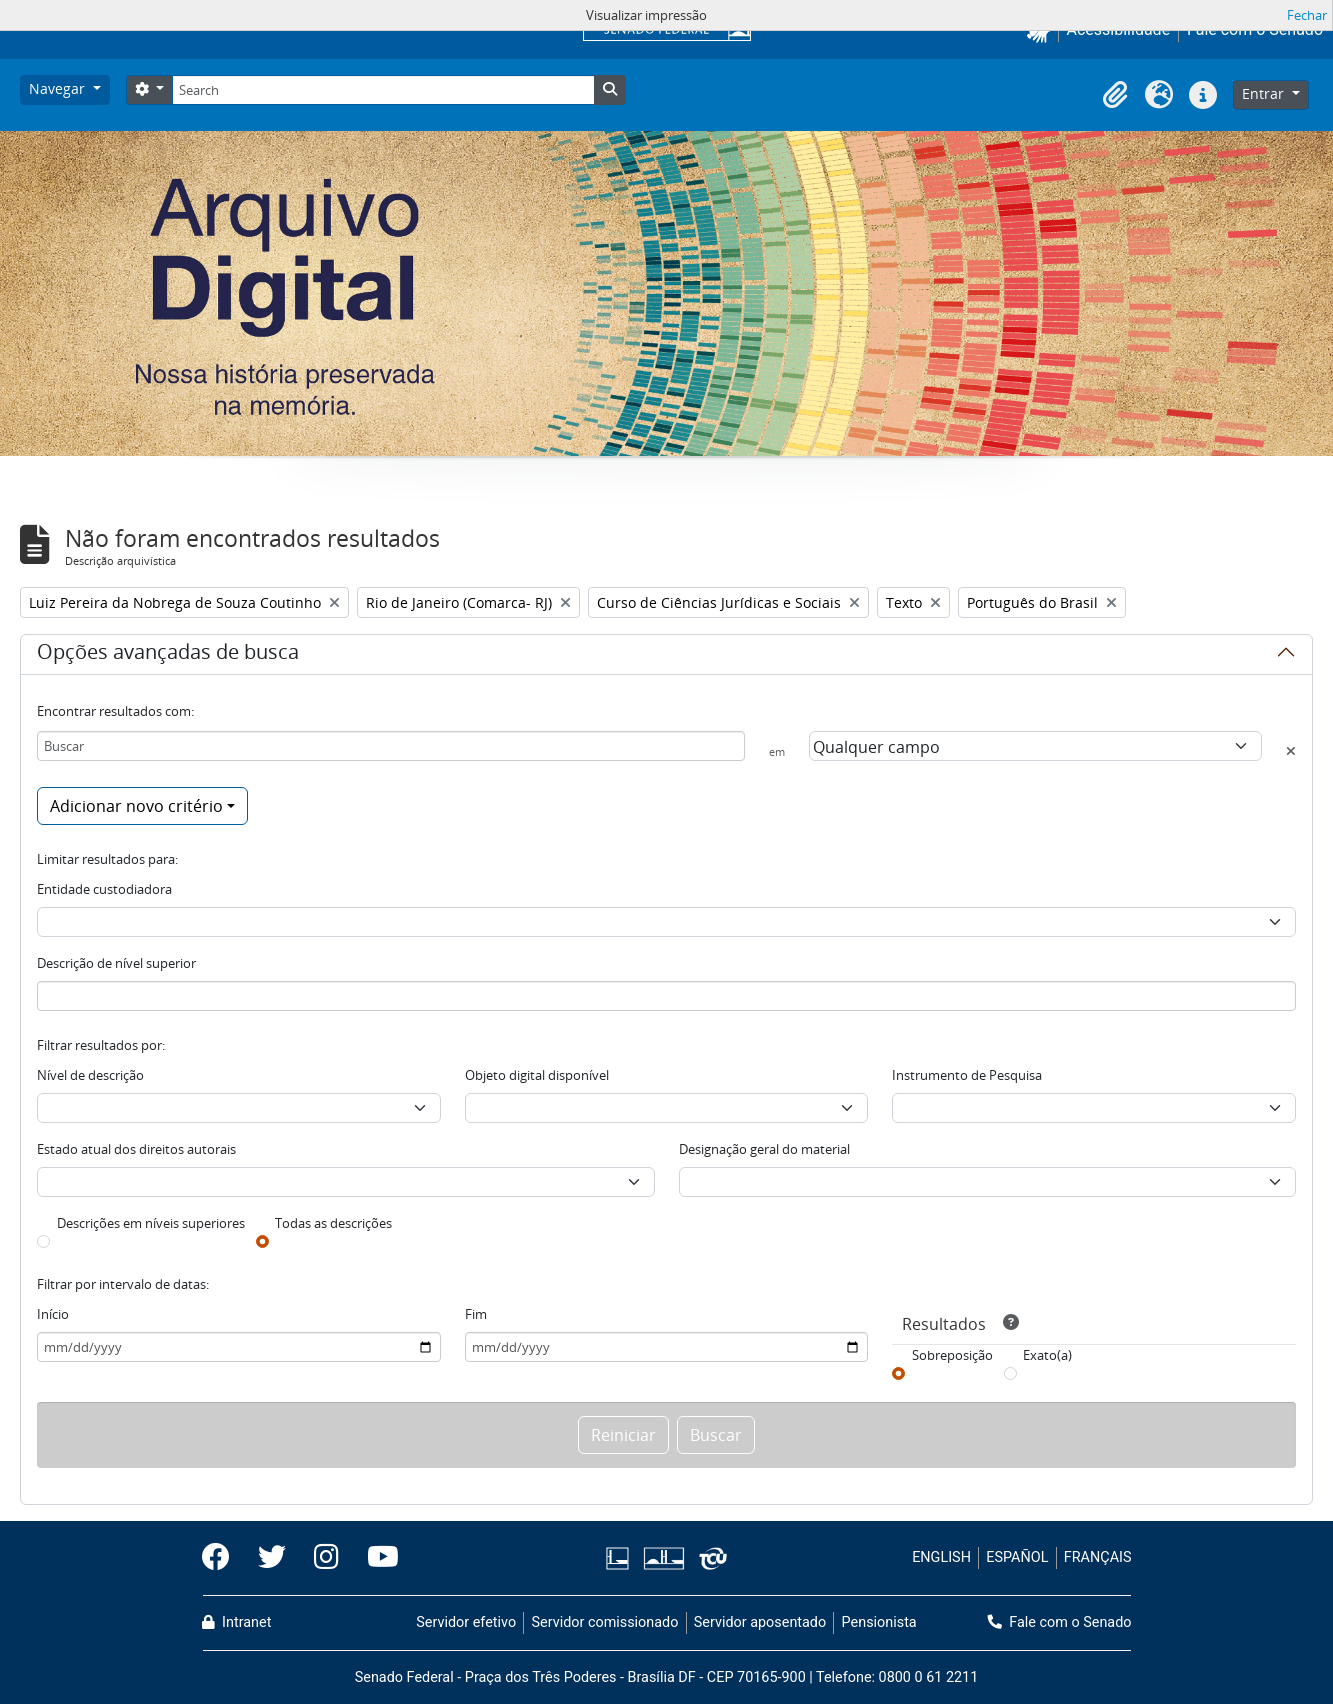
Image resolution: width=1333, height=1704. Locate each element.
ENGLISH (941, 1557)
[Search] (383, 90)
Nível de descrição (90, 1075)
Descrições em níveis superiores (151, 1223)
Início (53, 1314)
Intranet (237, 1622)
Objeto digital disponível (537, 1075)
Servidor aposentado (760, 1622)
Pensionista (879, 1622)
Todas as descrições (333, 1223)
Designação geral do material (764, 1149)
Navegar (59, 88)
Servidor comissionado (604, 1622)
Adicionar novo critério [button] (136, 806)
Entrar (1265, 93)
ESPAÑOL (1017, 1557)
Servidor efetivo (466, 1622)
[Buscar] (391, 746)
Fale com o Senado (1060, 1622)
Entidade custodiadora (104, 889)
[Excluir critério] (1291, 751)
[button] (1115, 95)
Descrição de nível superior (116, 963)
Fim (476, 1314)
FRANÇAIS (1098, 1557)
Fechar (1307, 15)
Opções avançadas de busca (168, 655)
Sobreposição (952, 1355)
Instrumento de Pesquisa (967, 1075)
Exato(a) (1047, 1355)
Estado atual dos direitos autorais (136, 1149)
